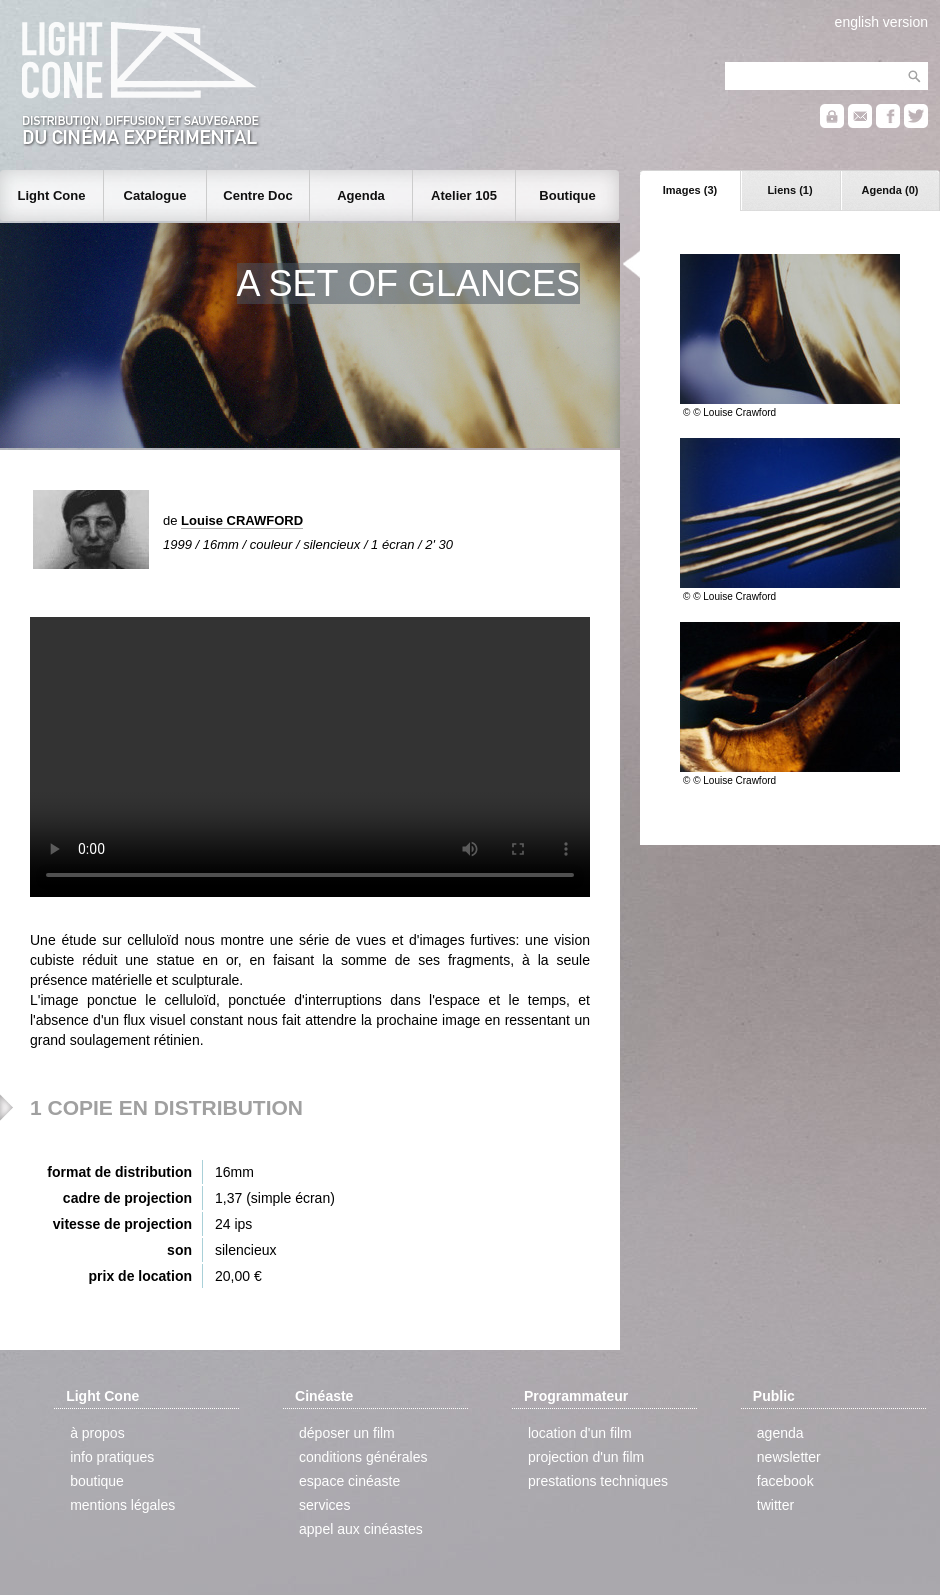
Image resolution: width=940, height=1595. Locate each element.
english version (881, 22)
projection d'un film (586, 1457)
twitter (775, 1505)
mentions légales (122, 1505)
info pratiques (112, 1457)
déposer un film (347, 1433)
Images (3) (690, 190)
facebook (785, 1481)
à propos (97, 1433)
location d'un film (580, 1433)
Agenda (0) (890, 190)
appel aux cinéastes (361, 1529)
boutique (97, 1481)
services (324, 1505)
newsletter (789, 1457)
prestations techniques (598, 1481)
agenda (780, 1433)
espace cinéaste (349, 1481)
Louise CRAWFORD (242, 520)
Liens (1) (789, 190)
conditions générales (363, 1457)
